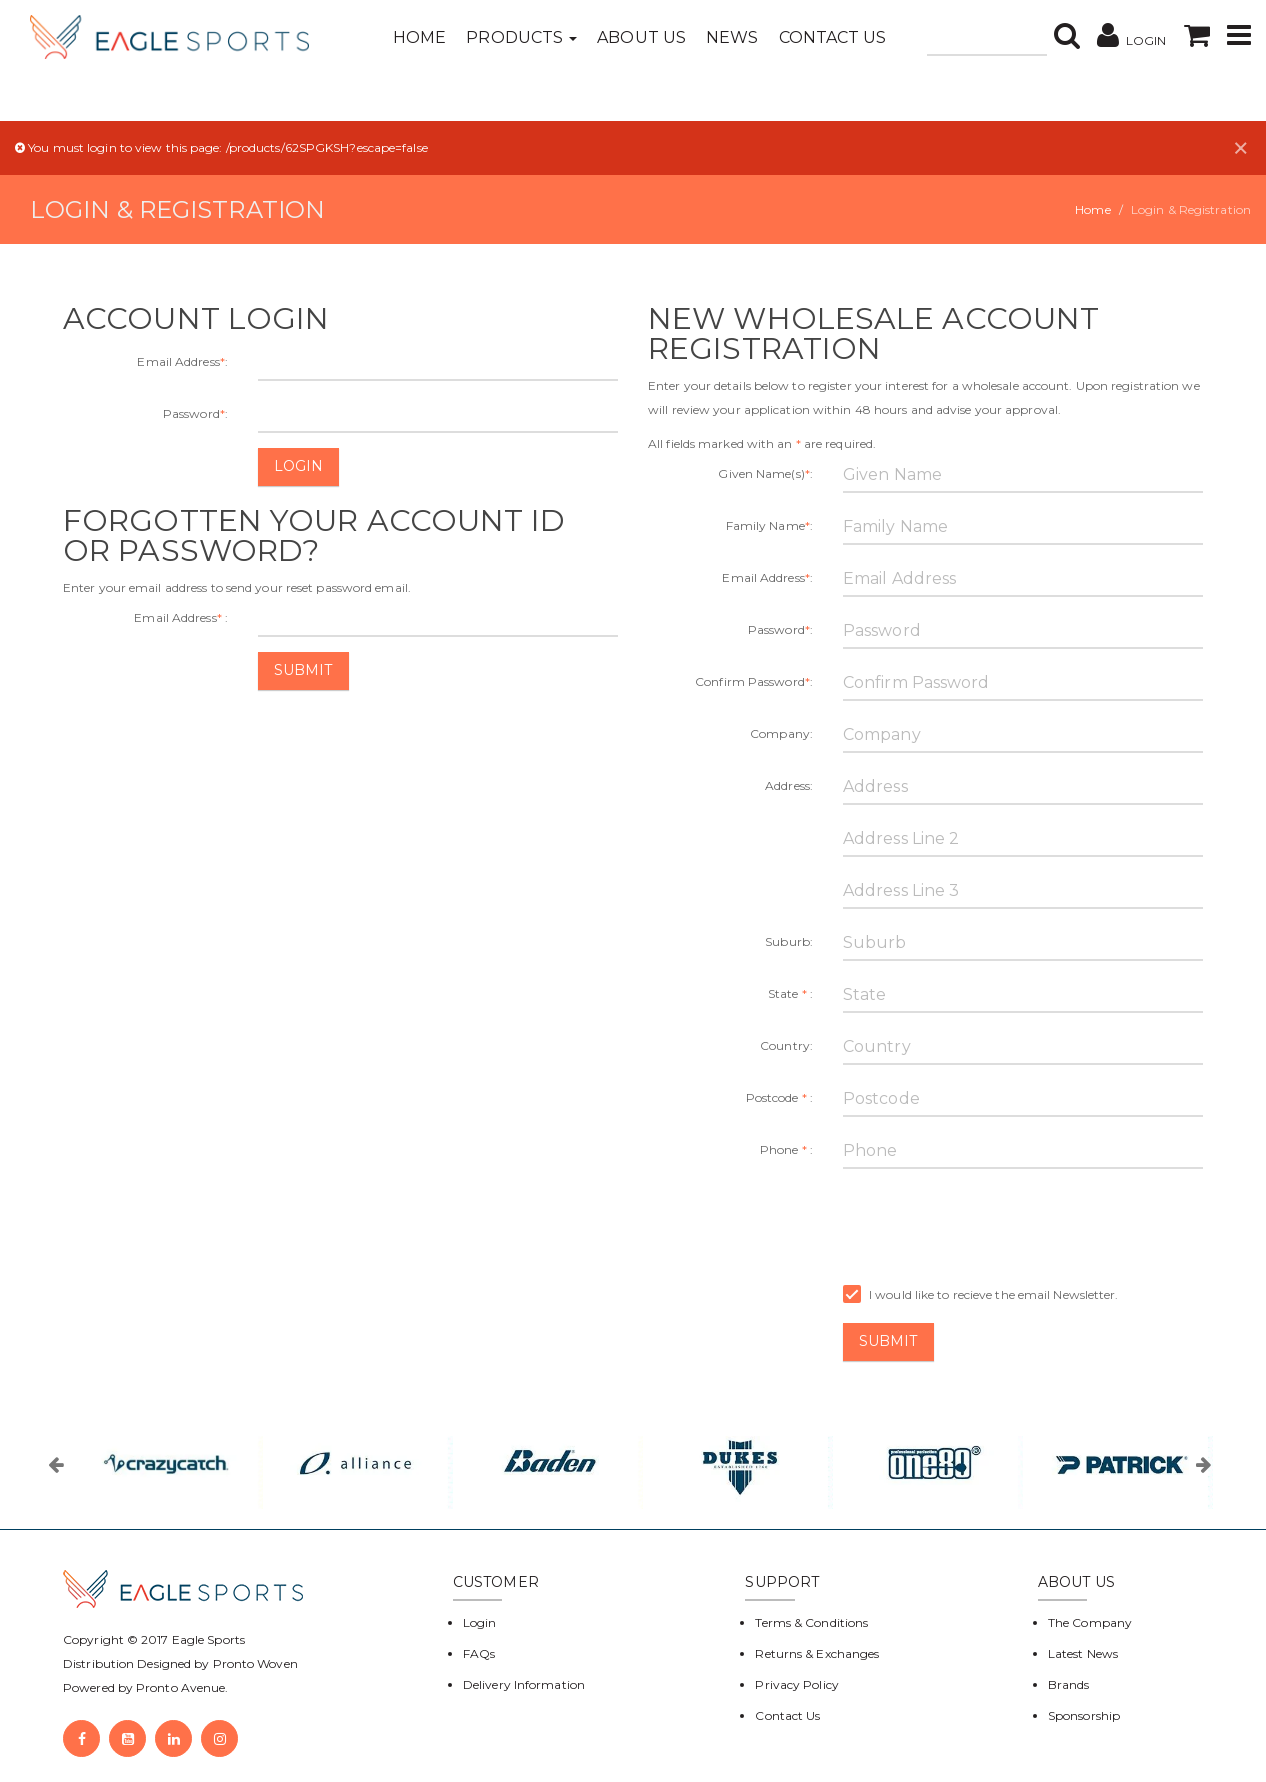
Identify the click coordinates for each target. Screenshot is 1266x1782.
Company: (781, 733)
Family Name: (769, 525)
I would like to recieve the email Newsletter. (981, 1295)
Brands (1069, 1684)
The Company (1090, 1622)
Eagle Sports (207, 1639)
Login (299, 466)
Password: (195, 413)
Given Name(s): (765, 473)
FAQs (479, 1653)
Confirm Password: (754, 681)
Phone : (786, 1149)
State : (790, 993)
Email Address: (182, 361)
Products (521, 37)
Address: (789, 785)
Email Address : (181, 617)
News (732, 37)
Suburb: (789, 941)
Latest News (1083, 1653)
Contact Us (833, 37)
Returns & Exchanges (817, 1653)
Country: (786, 1045)
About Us (641, 37)
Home (419, 37)
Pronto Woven (255, 1663)
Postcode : (779, 1097)
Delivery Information (524, 1684)
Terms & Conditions (811, 1622)
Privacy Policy (796, 1684)
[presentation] (995, 1223)
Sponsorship (1084, 1715)
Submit (303, 670)
